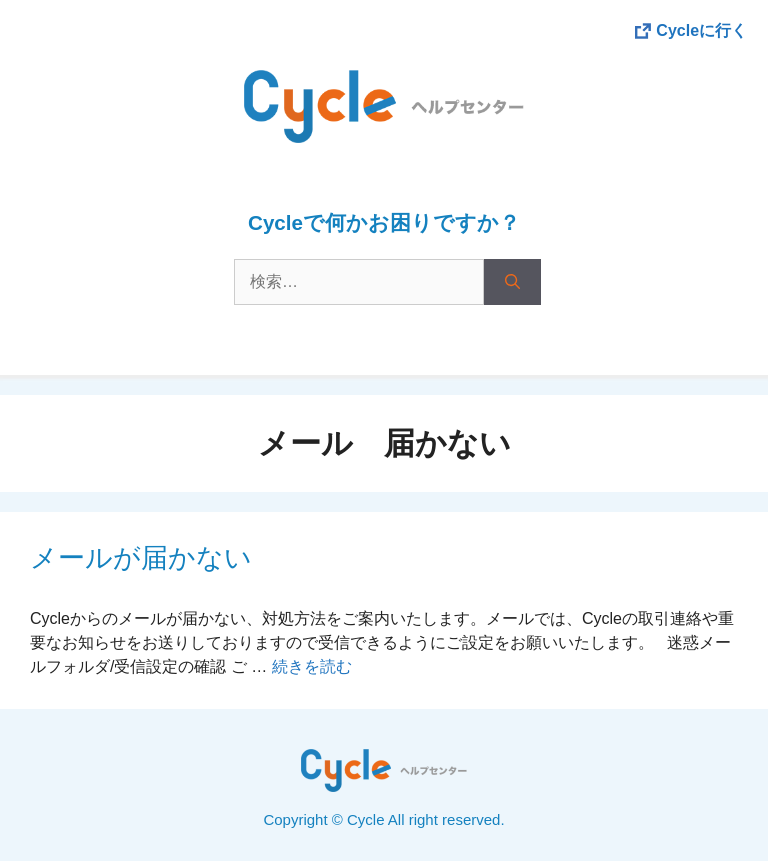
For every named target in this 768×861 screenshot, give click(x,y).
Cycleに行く (701, 30)
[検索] (512, 282)
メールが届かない (141, 558)
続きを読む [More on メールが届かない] (312, 666)
